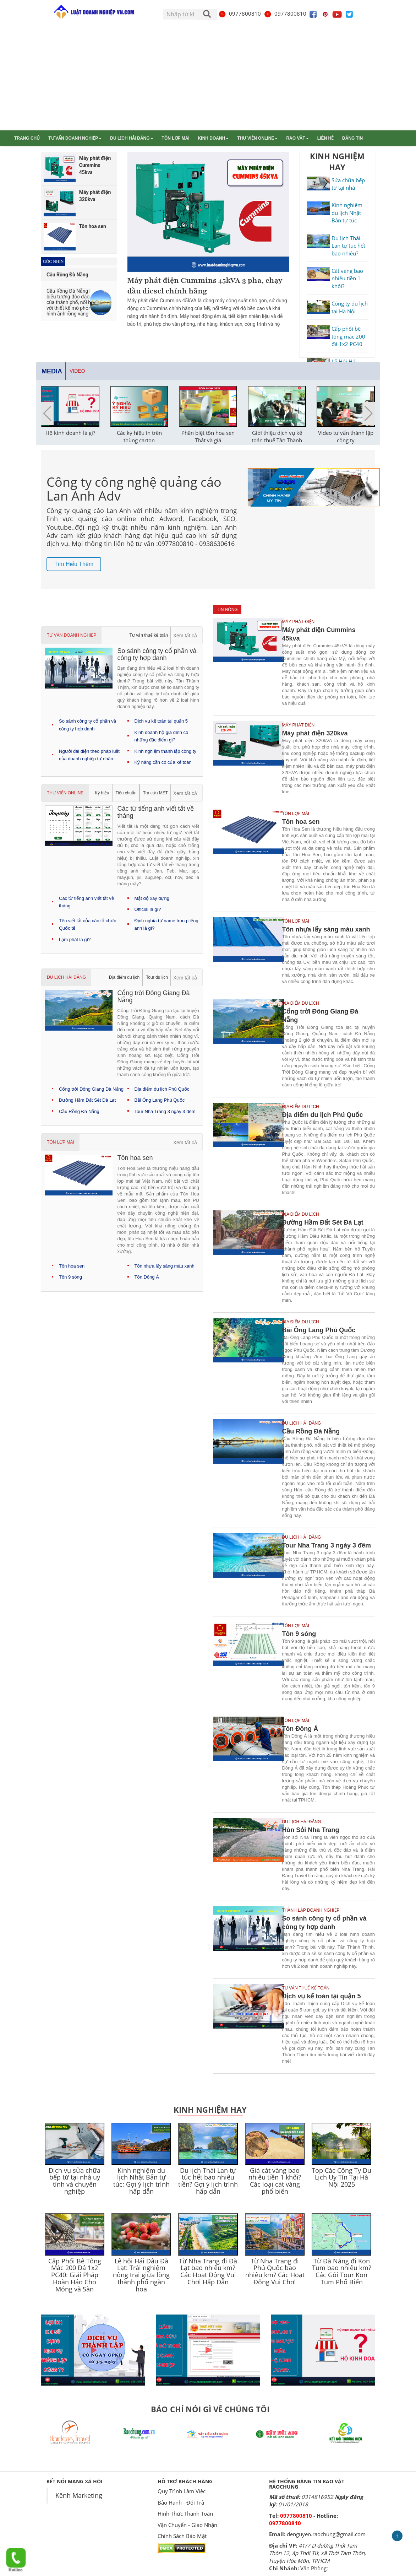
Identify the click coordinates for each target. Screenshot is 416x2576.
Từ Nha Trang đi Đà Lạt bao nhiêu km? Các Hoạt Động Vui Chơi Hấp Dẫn (208, 2271)
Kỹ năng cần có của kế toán (163, 762)
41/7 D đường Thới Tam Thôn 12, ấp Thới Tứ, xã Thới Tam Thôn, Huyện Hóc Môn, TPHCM (317, 2553)
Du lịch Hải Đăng (131, 138)
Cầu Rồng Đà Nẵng (79, 1111)
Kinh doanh (213, 138)
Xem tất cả (185, 635)
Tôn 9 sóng (70, 1277)
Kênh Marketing (78, 2495)
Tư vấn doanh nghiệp (75, 138)
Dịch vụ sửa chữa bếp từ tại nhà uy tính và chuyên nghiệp (74, 2181)
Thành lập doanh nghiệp (310, 1910)
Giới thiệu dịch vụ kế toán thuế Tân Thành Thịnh (277, 440)
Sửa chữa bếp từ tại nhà (348, 184)
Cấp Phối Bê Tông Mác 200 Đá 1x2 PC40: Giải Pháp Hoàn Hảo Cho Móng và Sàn (74, 2275)
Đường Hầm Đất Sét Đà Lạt (87, 1100)
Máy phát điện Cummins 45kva (318, 634)
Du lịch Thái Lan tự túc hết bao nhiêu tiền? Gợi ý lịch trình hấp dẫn (208, 2181)
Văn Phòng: (314, 2568)
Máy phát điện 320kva (314, 733)
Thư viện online (257, 138)
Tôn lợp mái (176, 138)
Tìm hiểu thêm (73, 564)
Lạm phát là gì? (75, 939)
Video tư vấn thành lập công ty (345, 436)
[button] (368, 413)
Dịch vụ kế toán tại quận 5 (161, 721)
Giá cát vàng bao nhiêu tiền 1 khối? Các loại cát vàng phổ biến (274, 2181)
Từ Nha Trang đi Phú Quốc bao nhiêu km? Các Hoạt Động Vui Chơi (275, 2271)
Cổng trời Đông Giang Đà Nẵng (91, 1089)
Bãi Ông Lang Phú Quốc (160, 1100)
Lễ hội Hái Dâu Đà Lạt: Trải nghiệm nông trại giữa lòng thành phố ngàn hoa (141, 2275)
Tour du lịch (157, 977)
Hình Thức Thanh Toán (185, 2513)
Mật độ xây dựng (152, 898)
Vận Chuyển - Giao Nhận (187, 2524)
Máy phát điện (298, 621)
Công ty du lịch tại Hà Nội (350, 307)
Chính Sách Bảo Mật (182, 2535)
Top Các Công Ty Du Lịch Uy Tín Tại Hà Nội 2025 (341, 2177)
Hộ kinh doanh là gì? (70, 432)
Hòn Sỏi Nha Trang (310, 1830)
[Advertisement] (208, 77)
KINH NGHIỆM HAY (337, 161)
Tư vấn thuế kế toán (149, 635)
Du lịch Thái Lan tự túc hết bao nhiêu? (348, 245)
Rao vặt (297, 138)
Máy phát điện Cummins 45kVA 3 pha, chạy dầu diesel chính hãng (205, 285)
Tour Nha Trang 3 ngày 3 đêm (165, 1111)
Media (52, 371)
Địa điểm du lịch (124, 977)
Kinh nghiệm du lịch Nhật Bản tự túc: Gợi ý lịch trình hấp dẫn (141, 2181)
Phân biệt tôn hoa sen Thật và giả (208, 436)
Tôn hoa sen (71, 1266)
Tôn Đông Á (147, 1277)
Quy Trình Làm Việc (182, 2491)
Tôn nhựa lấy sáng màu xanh (165, 1266)
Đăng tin (352, 138)
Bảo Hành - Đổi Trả (181, 2502)
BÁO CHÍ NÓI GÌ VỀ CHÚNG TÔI (210, 2409)
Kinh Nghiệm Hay (210, 2109)
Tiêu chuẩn (126, 792)
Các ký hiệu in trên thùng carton (139, 436)
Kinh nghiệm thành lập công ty (165, 751)
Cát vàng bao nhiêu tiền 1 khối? (347, 278)
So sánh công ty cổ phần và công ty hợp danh (324, 1922)
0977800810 (239, 13)
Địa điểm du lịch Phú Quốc (162, 1089)
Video (77, 371)
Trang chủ (27, 138)
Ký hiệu (102, 792)
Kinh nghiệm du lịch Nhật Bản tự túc (347, 212)
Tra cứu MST (155, 792)
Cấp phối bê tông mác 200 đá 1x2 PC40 (348, 336)
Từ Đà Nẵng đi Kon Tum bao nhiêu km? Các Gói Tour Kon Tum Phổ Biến (341, 2271)
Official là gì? (148, 909)
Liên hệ (325, 138)
